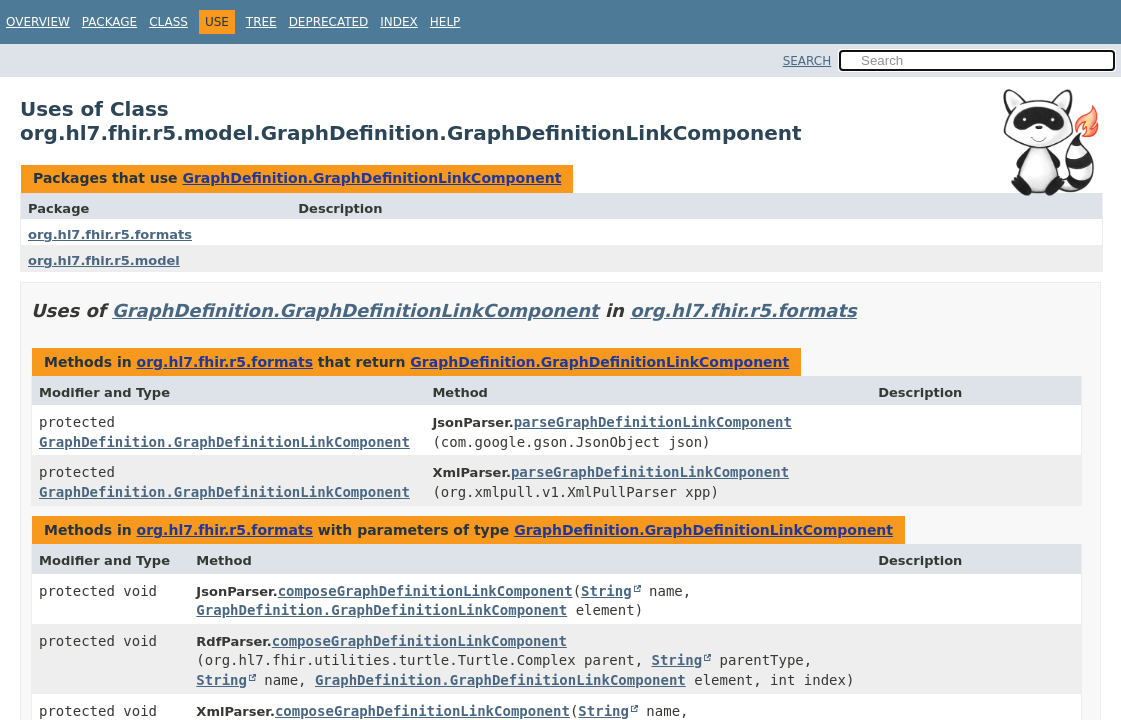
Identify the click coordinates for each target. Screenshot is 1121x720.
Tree (261, 22)
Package (109, 22)
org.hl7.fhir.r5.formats (110, 234)
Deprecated (329, 22)
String (606, 591)
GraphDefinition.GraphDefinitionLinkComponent (371, 178)
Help (445, 22)
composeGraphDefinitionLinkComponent (425, 591)
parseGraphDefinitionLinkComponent (653, 422)
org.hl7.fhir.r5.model (104, 260)
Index (399, 22)
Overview (38, 22)
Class (168, 22)
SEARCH (807, 61)
